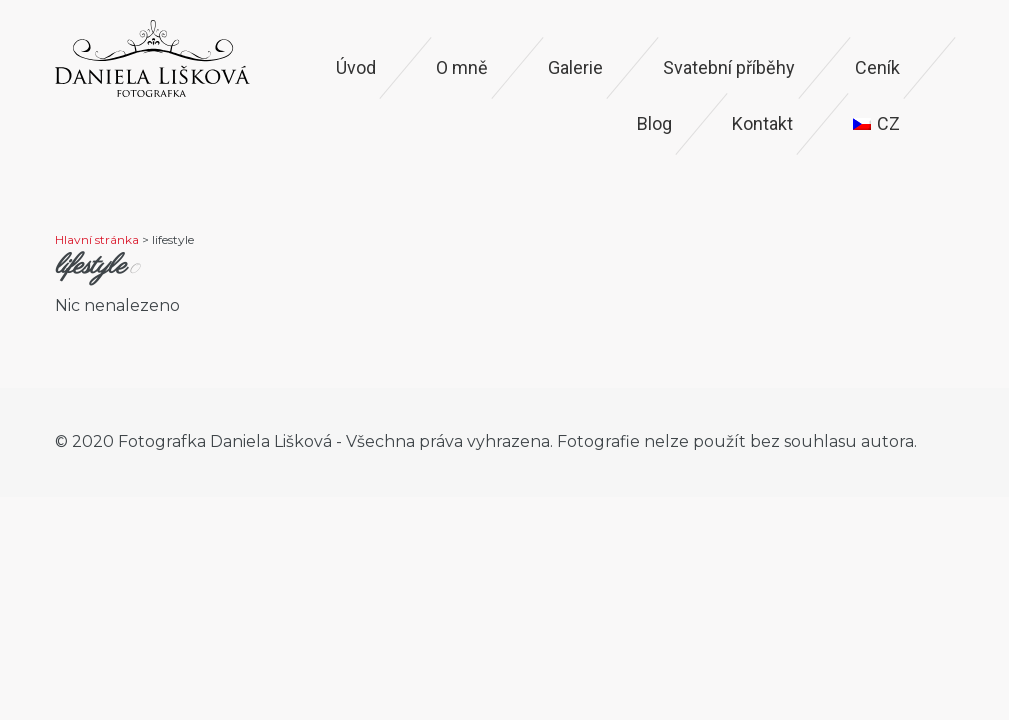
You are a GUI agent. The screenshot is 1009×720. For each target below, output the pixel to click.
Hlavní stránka (97, 239)
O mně (462, 67)
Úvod (356, 67)
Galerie (575, 67)
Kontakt (762, 123)
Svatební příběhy (729, 67)
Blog (654, 123)
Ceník (877, 67)
